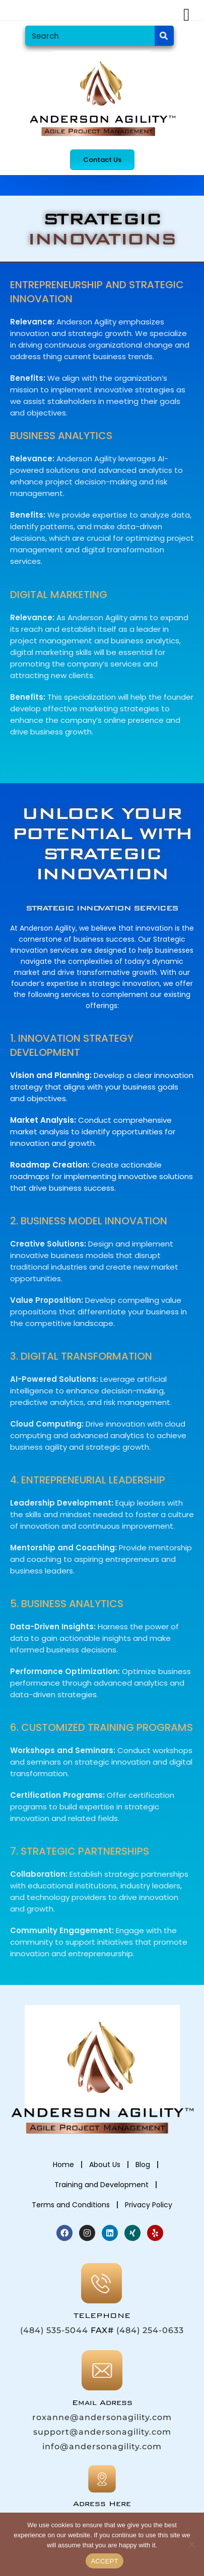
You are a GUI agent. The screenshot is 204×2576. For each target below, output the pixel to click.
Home (63, 2164)
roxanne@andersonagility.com (102, 2417)
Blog (142, 2164)
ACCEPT (104, 2561)
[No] (191, 2544)
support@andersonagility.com (102, 2432)
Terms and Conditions (71, 2205)
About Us (104, 2164)
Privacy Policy (148, 2205)
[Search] (164, 36)
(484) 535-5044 (54, 2330)
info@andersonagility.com (102, 2446)
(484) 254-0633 (150, 2330)
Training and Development (101, 2185)
